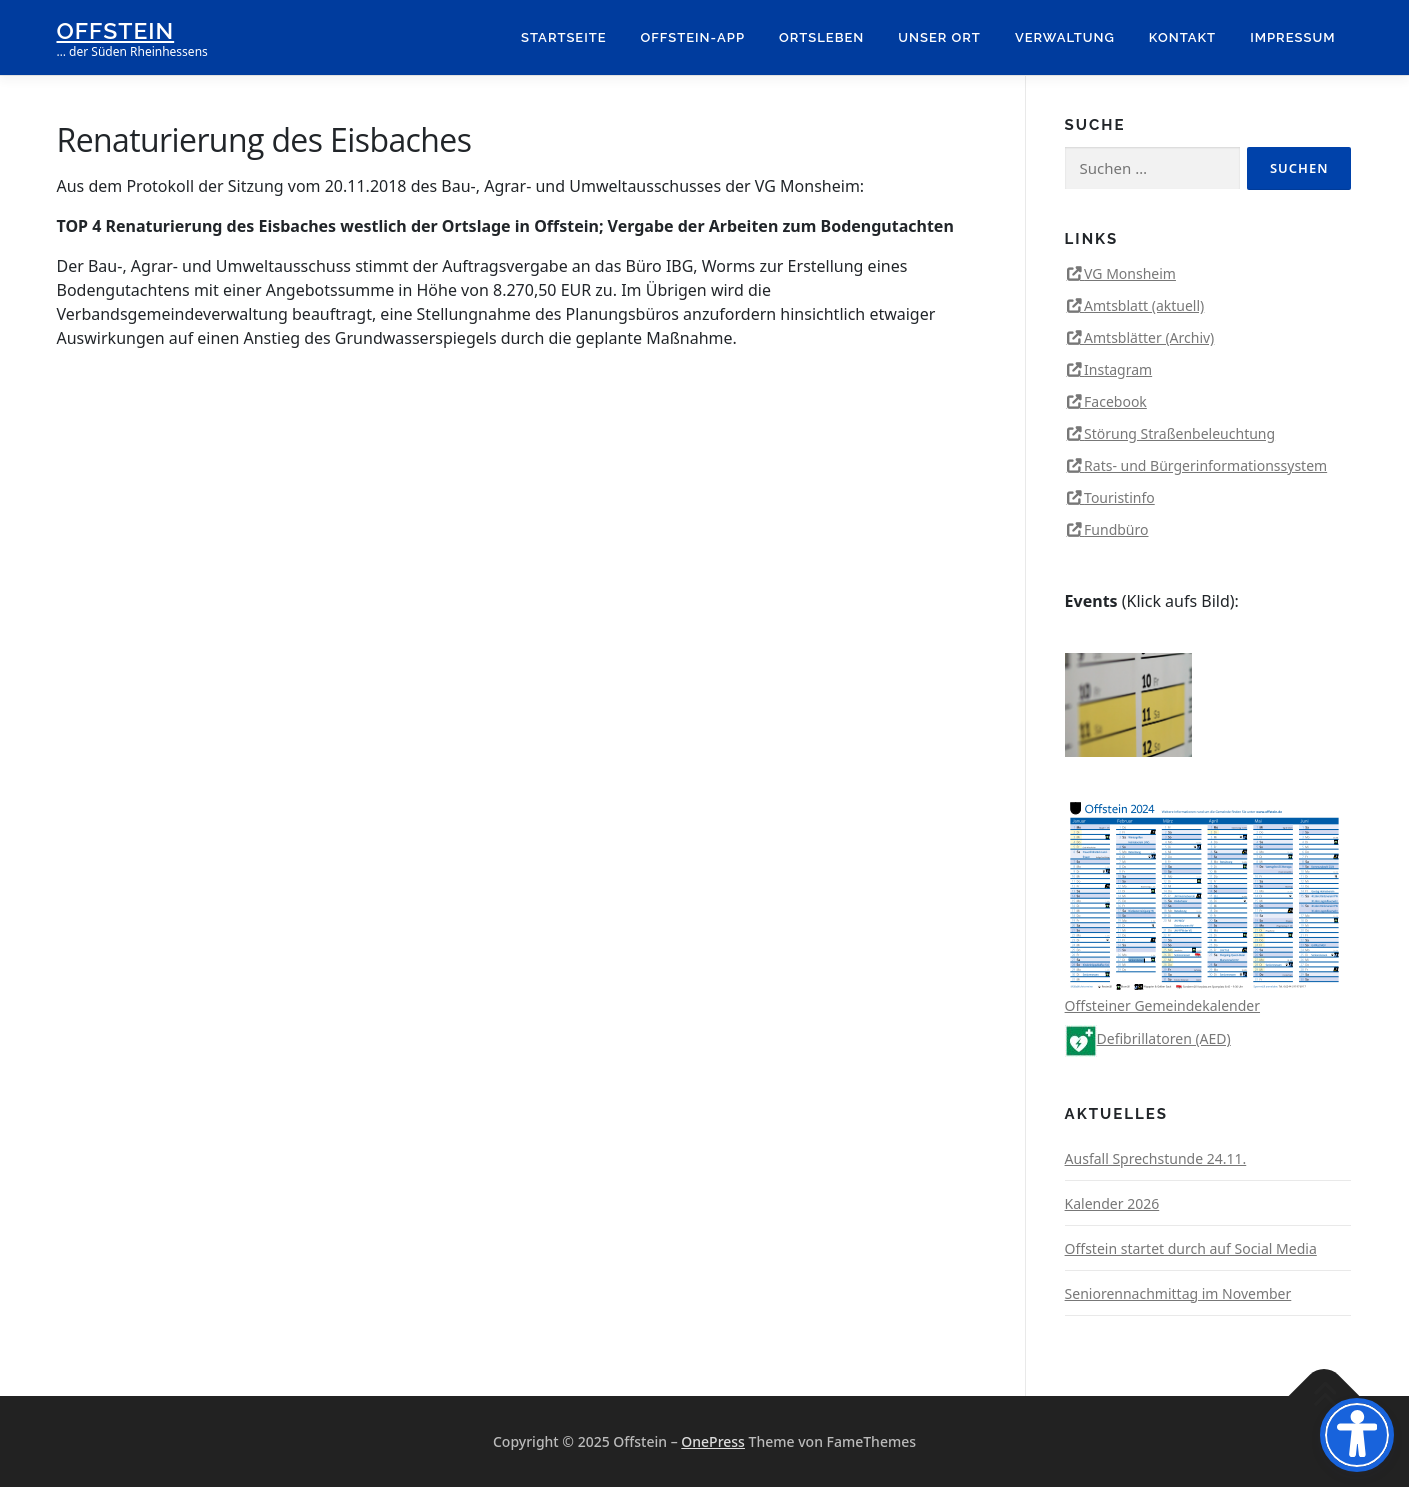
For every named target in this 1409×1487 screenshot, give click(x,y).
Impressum (1292, 37)
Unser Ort (939, 37)
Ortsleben (821, 37)
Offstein (116, 30)
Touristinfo (1119, 497)
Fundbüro (1116, 529)
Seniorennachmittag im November (1178, 1293)
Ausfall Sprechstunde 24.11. (1156, 1158)
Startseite (564, 37)
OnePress (713, 1441)
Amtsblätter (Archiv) (1149, 337)
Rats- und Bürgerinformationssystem (1205, 465)
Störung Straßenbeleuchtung (1179, 433)
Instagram (1118, 369)
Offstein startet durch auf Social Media (1191, 1248)
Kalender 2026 (1112, 1203)
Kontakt (1182, 37)
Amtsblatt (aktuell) (1144, 305)
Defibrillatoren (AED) (1148, 1038)
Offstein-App (693, 37)
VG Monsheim (1130, 273)
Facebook (1115, 401)
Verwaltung (1065, 37)
